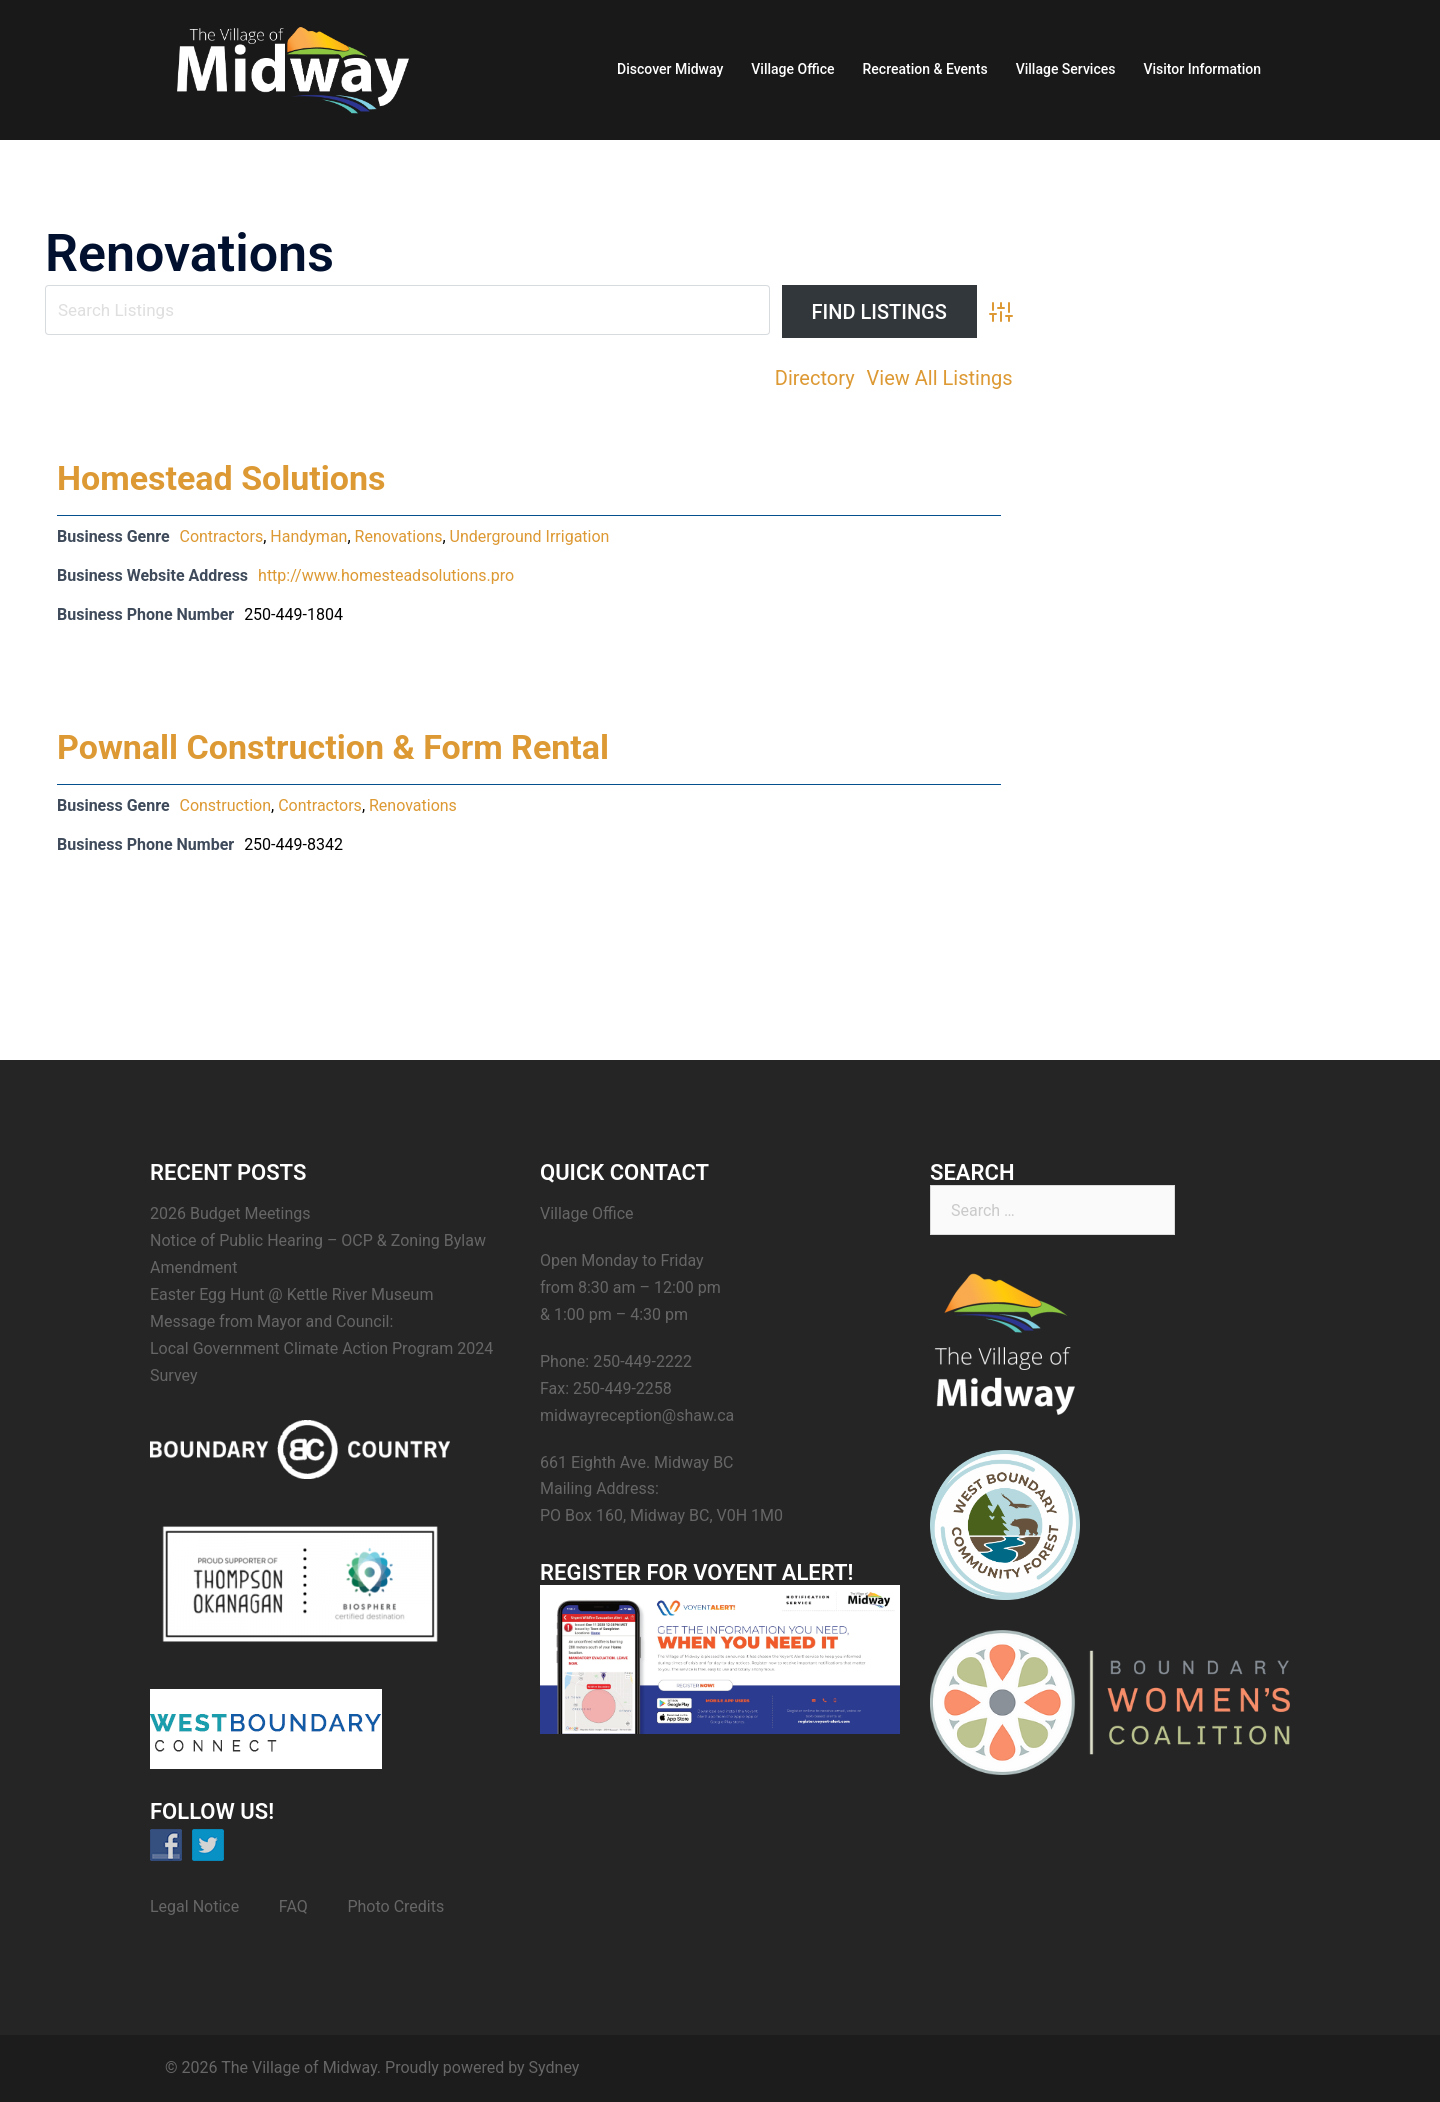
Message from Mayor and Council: (271, 1321)
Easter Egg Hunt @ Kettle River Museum (291, 1294)
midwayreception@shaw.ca (637, 1415)
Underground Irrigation (530, 536)
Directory (815, 378)
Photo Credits (395, 1906)
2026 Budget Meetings (230, 1213)
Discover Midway (670, 69)
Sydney (554, 2067)
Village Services (1066, 69)
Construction (225, 805)
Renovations (399, 536)
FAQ (293, 1906)
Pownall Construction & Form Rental (333, 747)
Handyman (308, 536)
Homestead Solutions (221, 478)
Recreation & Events (925, 69)
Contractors (221, 536)
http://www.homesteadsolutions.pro (386, 575)
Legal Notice (194, 1906)
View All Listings (940, 378)
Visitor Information (1202, 69)
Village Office (792, 69)
